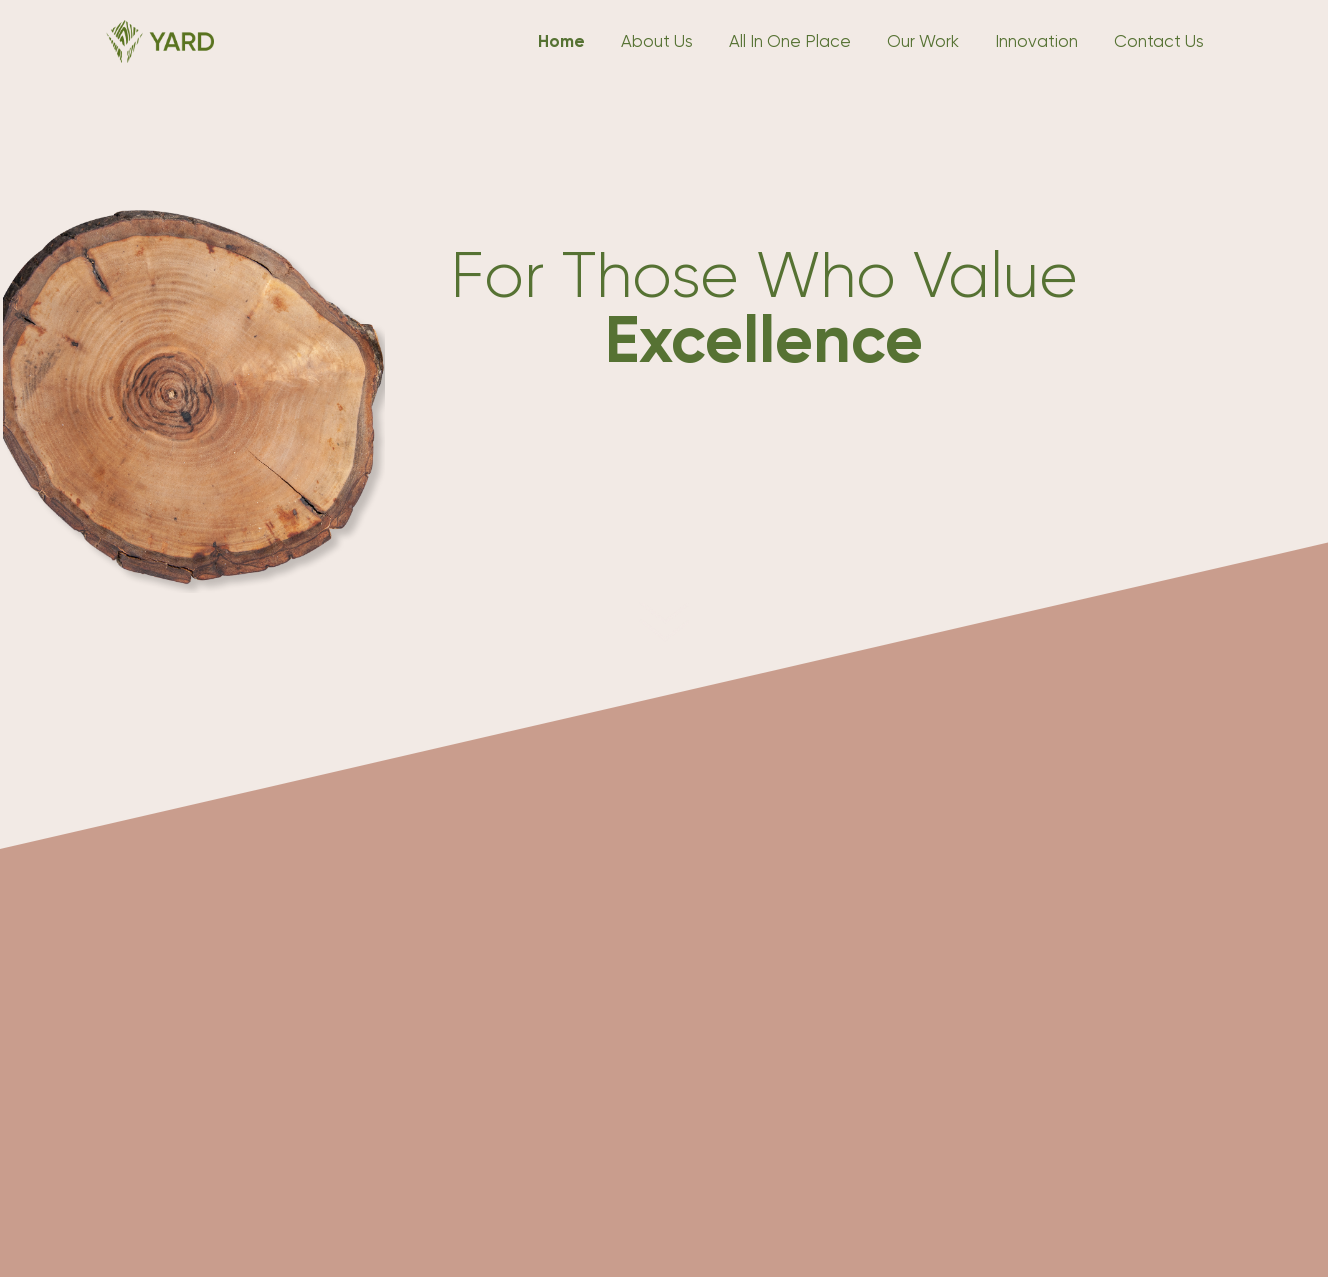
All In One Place (790, 41)
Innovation (1036, 41)
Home (561, 41)
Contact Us (1159, 41)
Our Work (923, 41)
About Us (657, 41)
